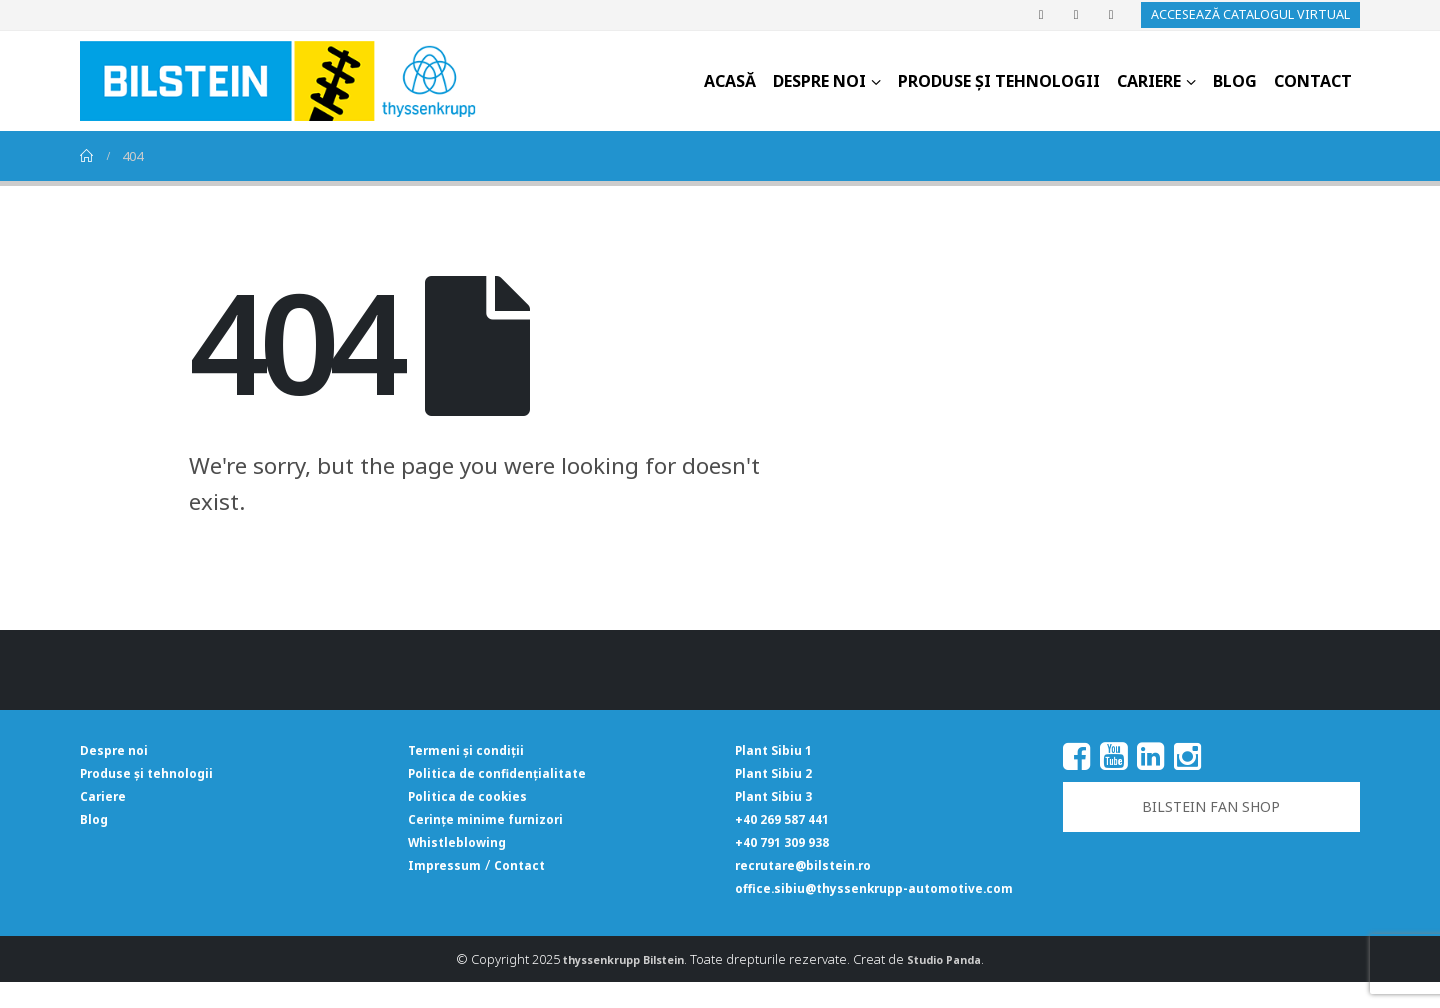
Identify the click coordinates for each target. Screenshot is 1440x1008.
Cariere (1149, 81)
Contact (1313, 81)
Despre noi (819, 81)
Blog (1235, 81)
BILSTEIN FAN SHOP (1211, 806)
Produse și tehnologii (999, 81)
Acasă (730, 81)
